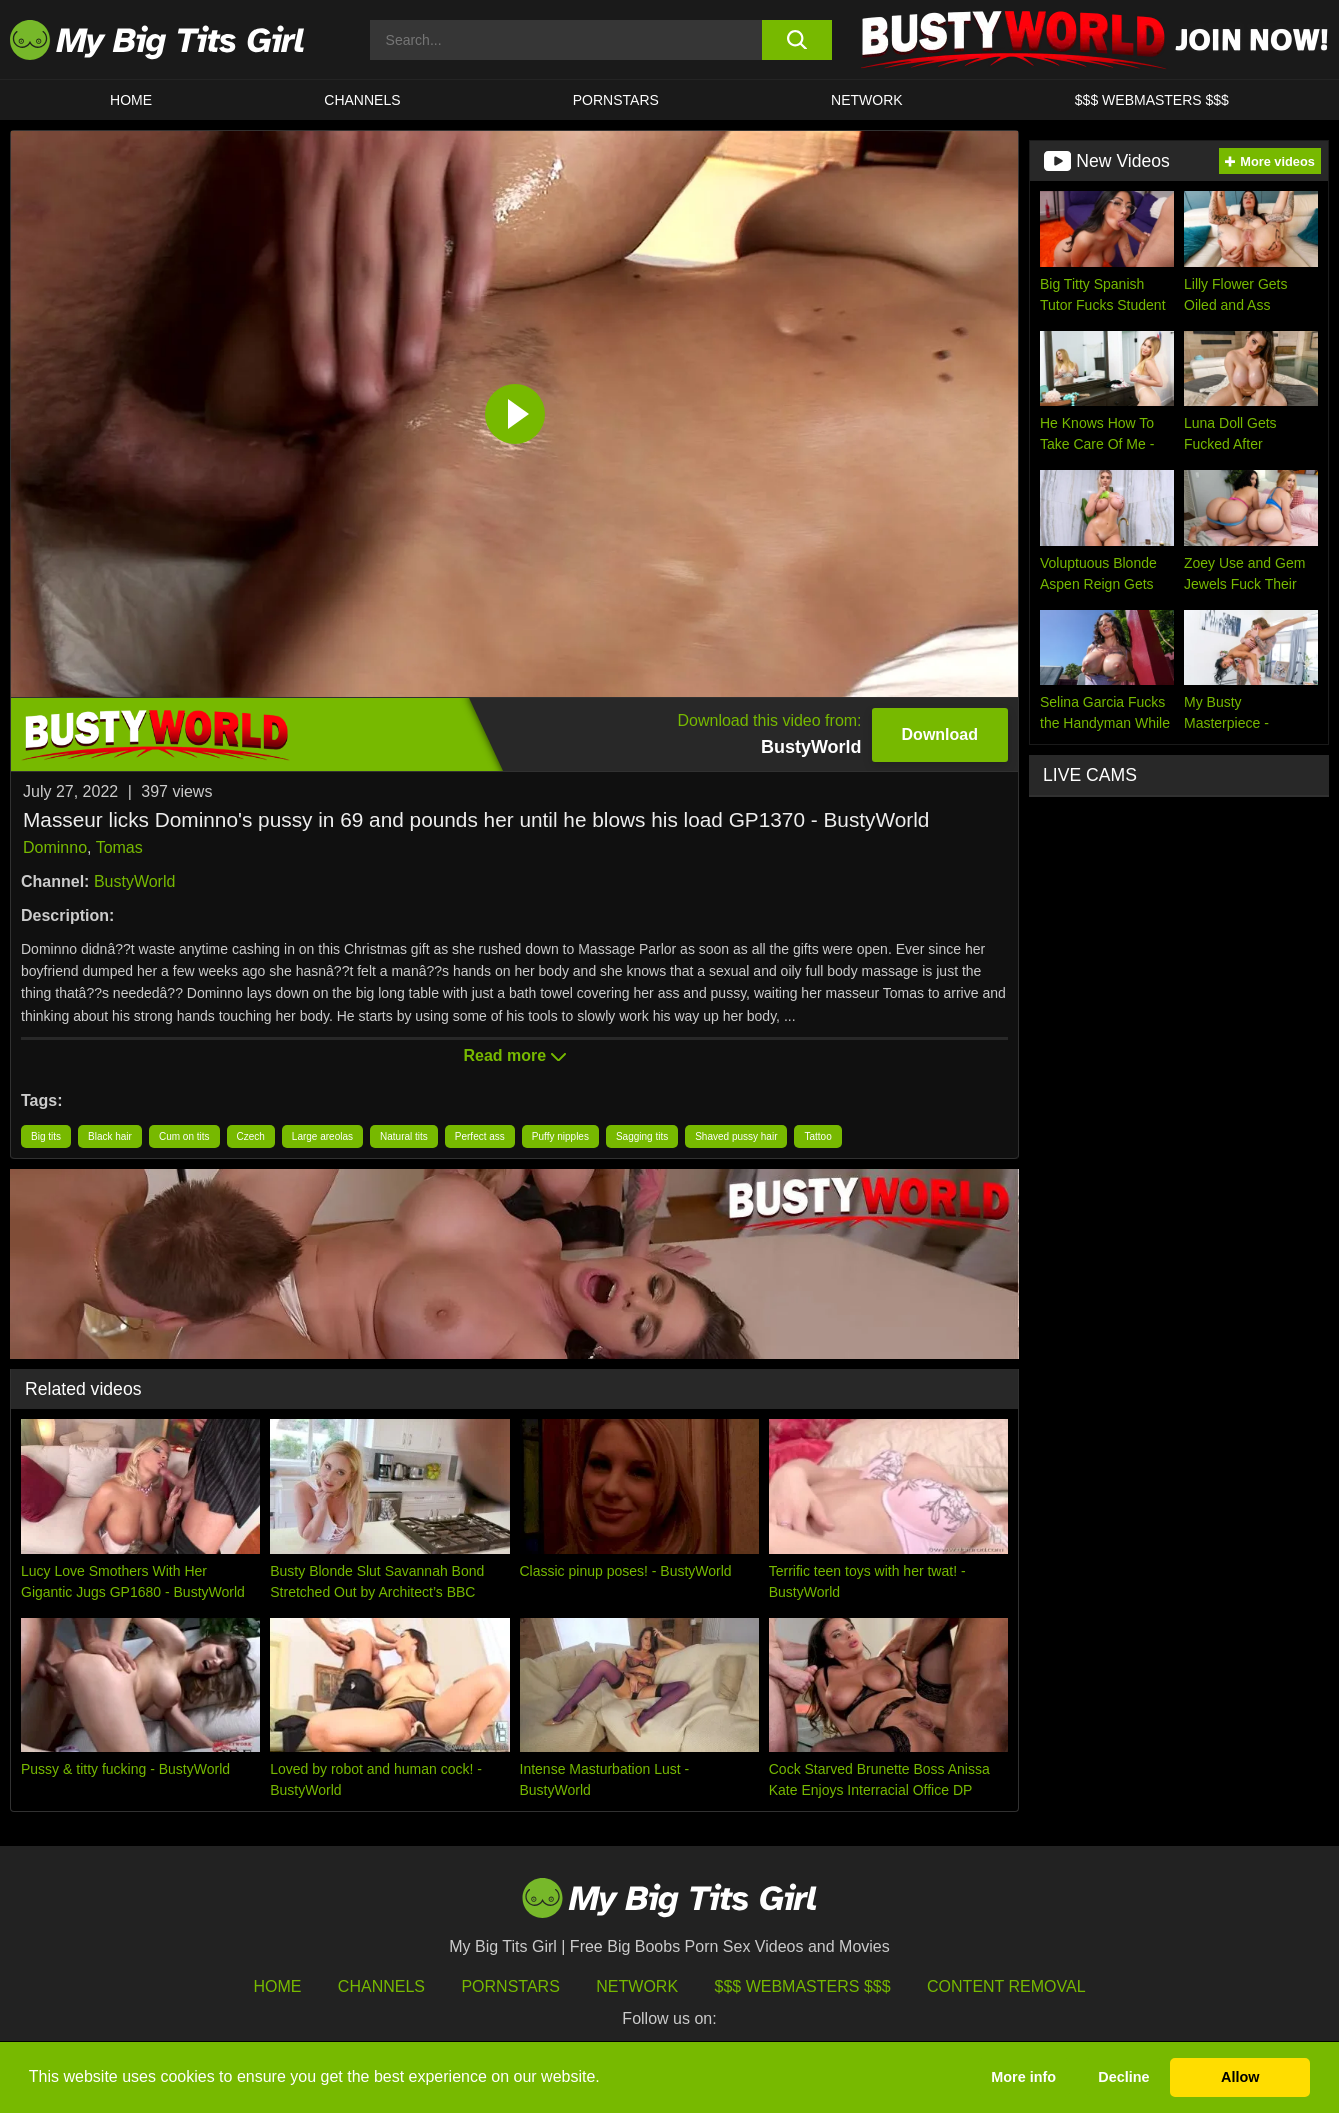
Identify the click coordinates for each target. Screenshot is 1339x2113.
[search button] (796, 40)
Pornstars (616, 100)
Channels (381, 1986)
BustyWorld (135, 881)
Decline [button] (1123, 2077)
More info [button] (1023, 2077)
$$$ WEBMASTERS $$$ (1152, 100)
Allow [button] (1240, 2077)
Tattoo (817, 1136)
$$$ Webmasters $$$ (803, 1986)
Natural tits (404, 1136)
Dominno (55, 847)
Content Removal (1006, 1986)
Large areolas (322, 1136)
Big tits (46, 1136)
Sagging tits (642, 1136)
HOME (131, 100)
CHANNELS (362, 100)
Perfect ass (480, 1136)
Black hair (110, 1136)
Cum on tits (184, 1136)
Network (867, 100)
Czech (251, 1136)
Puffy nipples (560, 1136)
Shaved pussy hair (736, 1136)
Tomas (119, 847)
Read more (514, 1055)
